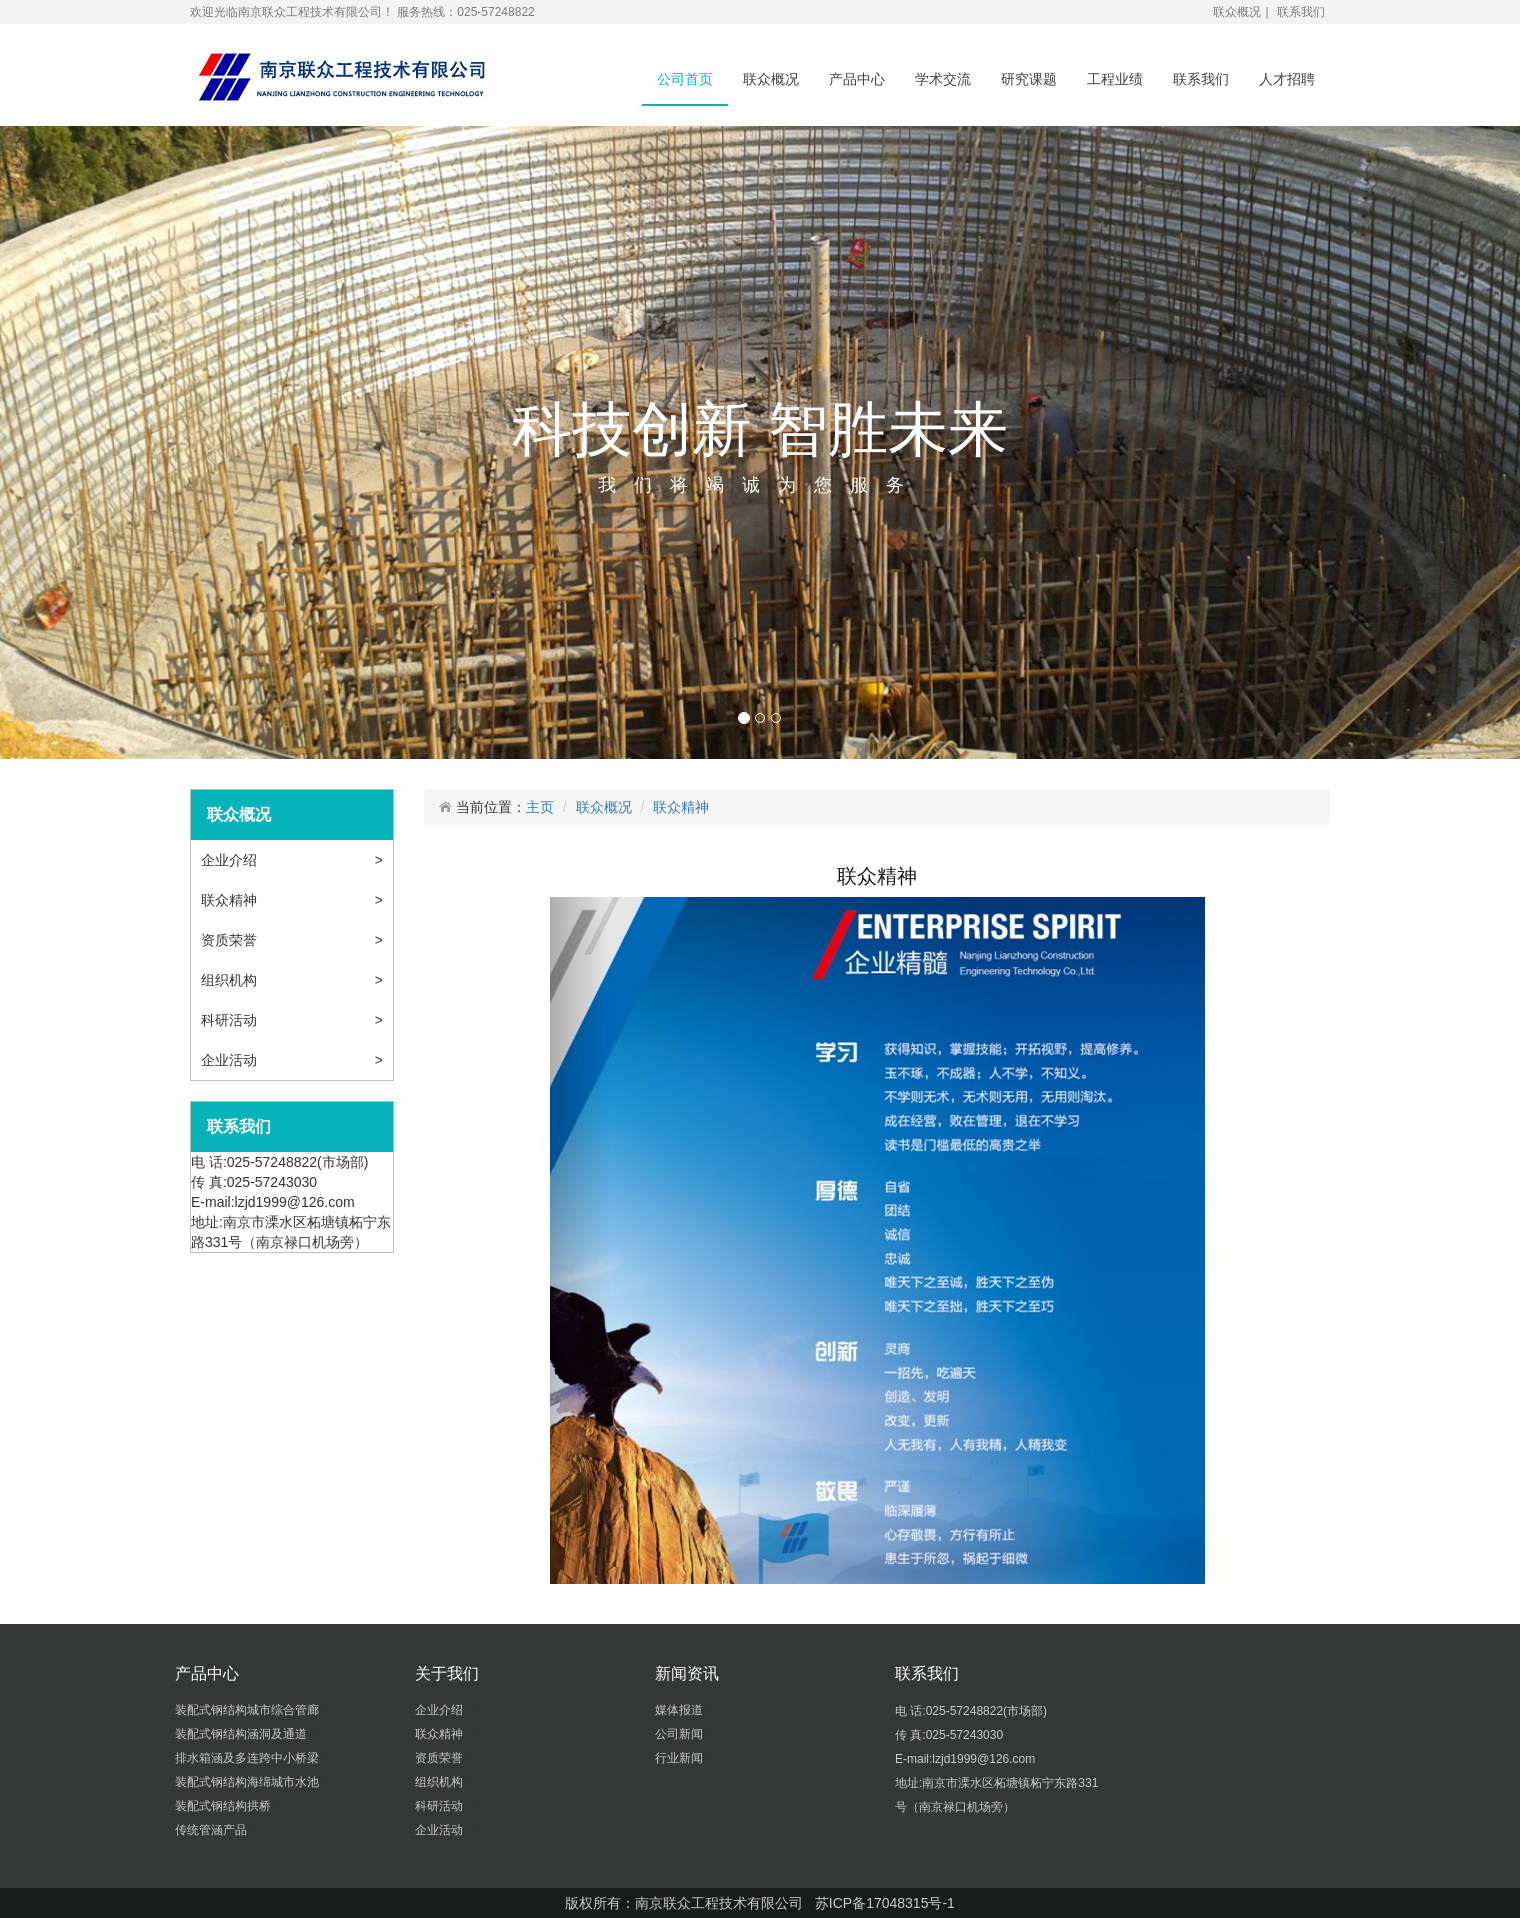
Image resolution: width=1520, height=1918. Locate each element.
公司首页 (685, 79)
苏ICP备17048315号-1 (885, 1903)
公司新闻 (680, 1734)
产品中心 (857, 79)
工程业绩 (1115, 79)
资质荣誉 (231, 940)
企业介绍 (233, 860)
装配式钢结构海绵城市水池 (248, 1782)
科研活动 (233, 1020)
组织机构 (231, 980)
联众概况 (1237, 12)
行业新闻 (680, 1758)
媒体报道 (680, 1710)
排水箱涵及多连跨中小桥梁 (248, 1758)
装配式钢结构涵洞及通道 (242, 1734)
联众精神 (233, 900)
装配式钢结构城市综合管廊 (248, 1710)
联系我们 (1301, 12)
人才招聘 (1287, 79)
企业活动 (233, 1060)
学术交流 (943, 79)
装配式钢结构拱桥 (224, 1806)
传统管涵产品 (212, 1830)
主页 (540, 807)
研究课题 (1029, 79)
